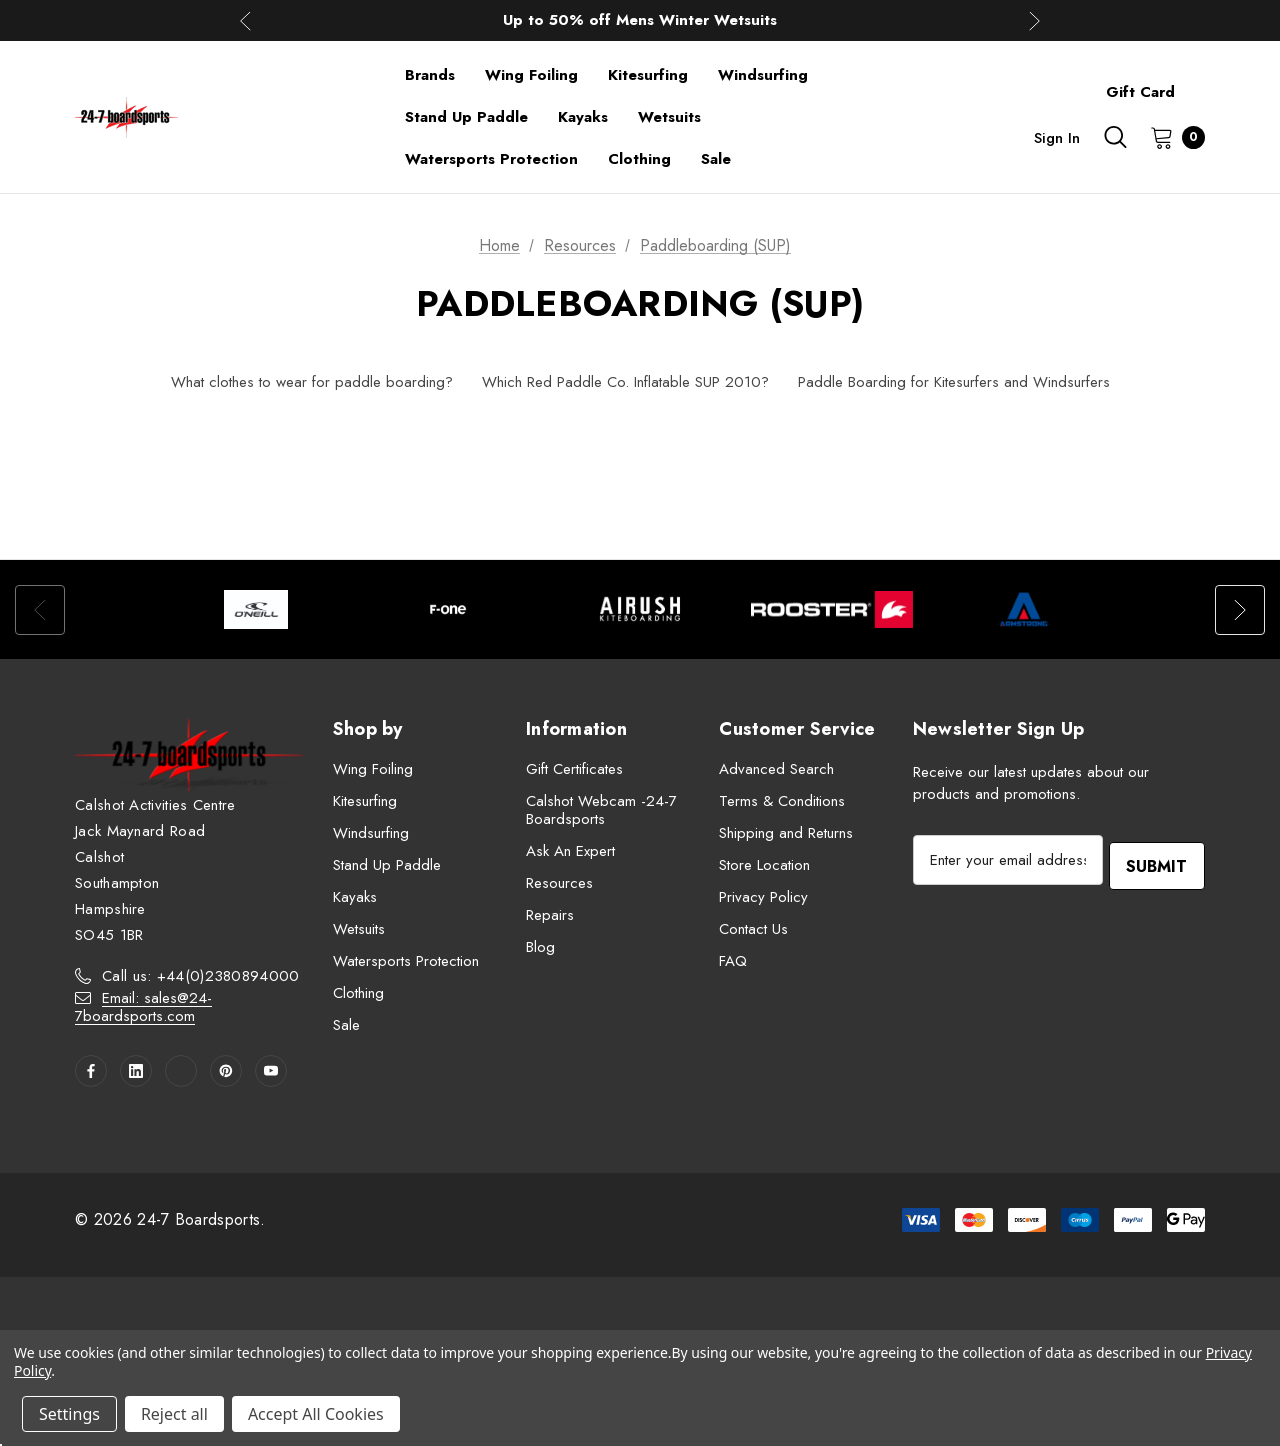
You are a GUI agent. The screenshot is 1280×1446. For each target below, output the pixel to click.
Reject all (174, 1414)
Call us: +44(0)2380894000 (201, 976)
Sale (346, 1025)
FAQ (733, 961)
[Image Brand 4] (832, 609)
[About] (1205, 83)
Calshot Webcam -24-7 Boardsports (601, 810)
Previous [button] (245, 20)
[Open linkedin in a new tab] (136, 1071)
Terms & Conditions (782, 801)
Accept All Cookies (316, 1414)
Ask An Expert (570, 851)
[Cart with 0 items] (1171, 137)
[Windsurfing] (763, 75)
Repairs (550, 915)
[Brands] (430, 75)
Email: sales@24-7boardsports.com (143, 1007)
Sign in (1057, 138)
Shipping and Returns (786, 833)
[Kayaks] (583, 117)
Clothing (358, 993)
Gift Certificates (574, 769)
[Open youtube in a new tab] (271, 1071)
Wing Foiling (373, 769)
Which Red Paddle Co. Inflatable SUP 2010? (625, 382)
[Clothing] (639, 159)
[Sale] (716, 159)
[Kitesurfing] (648, 75)
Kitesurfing (365, 801)
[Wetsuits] (669, 117)
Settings (69, 1414)
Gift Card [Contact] (1140, 92)
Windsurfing (371, 833)
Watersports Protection (406, 961)
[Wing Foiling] (531, 75)
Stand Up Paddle (387, 865)
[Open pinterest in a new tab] (226, 1071)
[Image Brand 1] (256, 609)
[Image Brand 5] (1024, 609)
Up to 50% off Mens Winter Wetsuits (640, 20)
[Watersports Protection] (491, 159)
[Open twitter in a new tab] (181, 1071)
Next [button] (1034, 20)
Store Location (764, 865)
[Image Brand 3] (640, 609)
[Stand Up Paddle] (466, 117)
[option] (256, 609)
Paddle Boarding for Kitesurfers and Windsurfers (954, 382)
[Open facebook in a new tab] (91, 1071)
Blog (540, 947)
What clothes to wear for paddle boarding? (312, 382)
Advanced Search (776, 769)
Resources (559, 883)
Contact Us (753, 929)
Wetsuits (359, 929)
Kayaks (355, 897)
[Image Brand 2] (448, 609)
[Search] (1115, 137)
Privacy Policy (763, 897)
